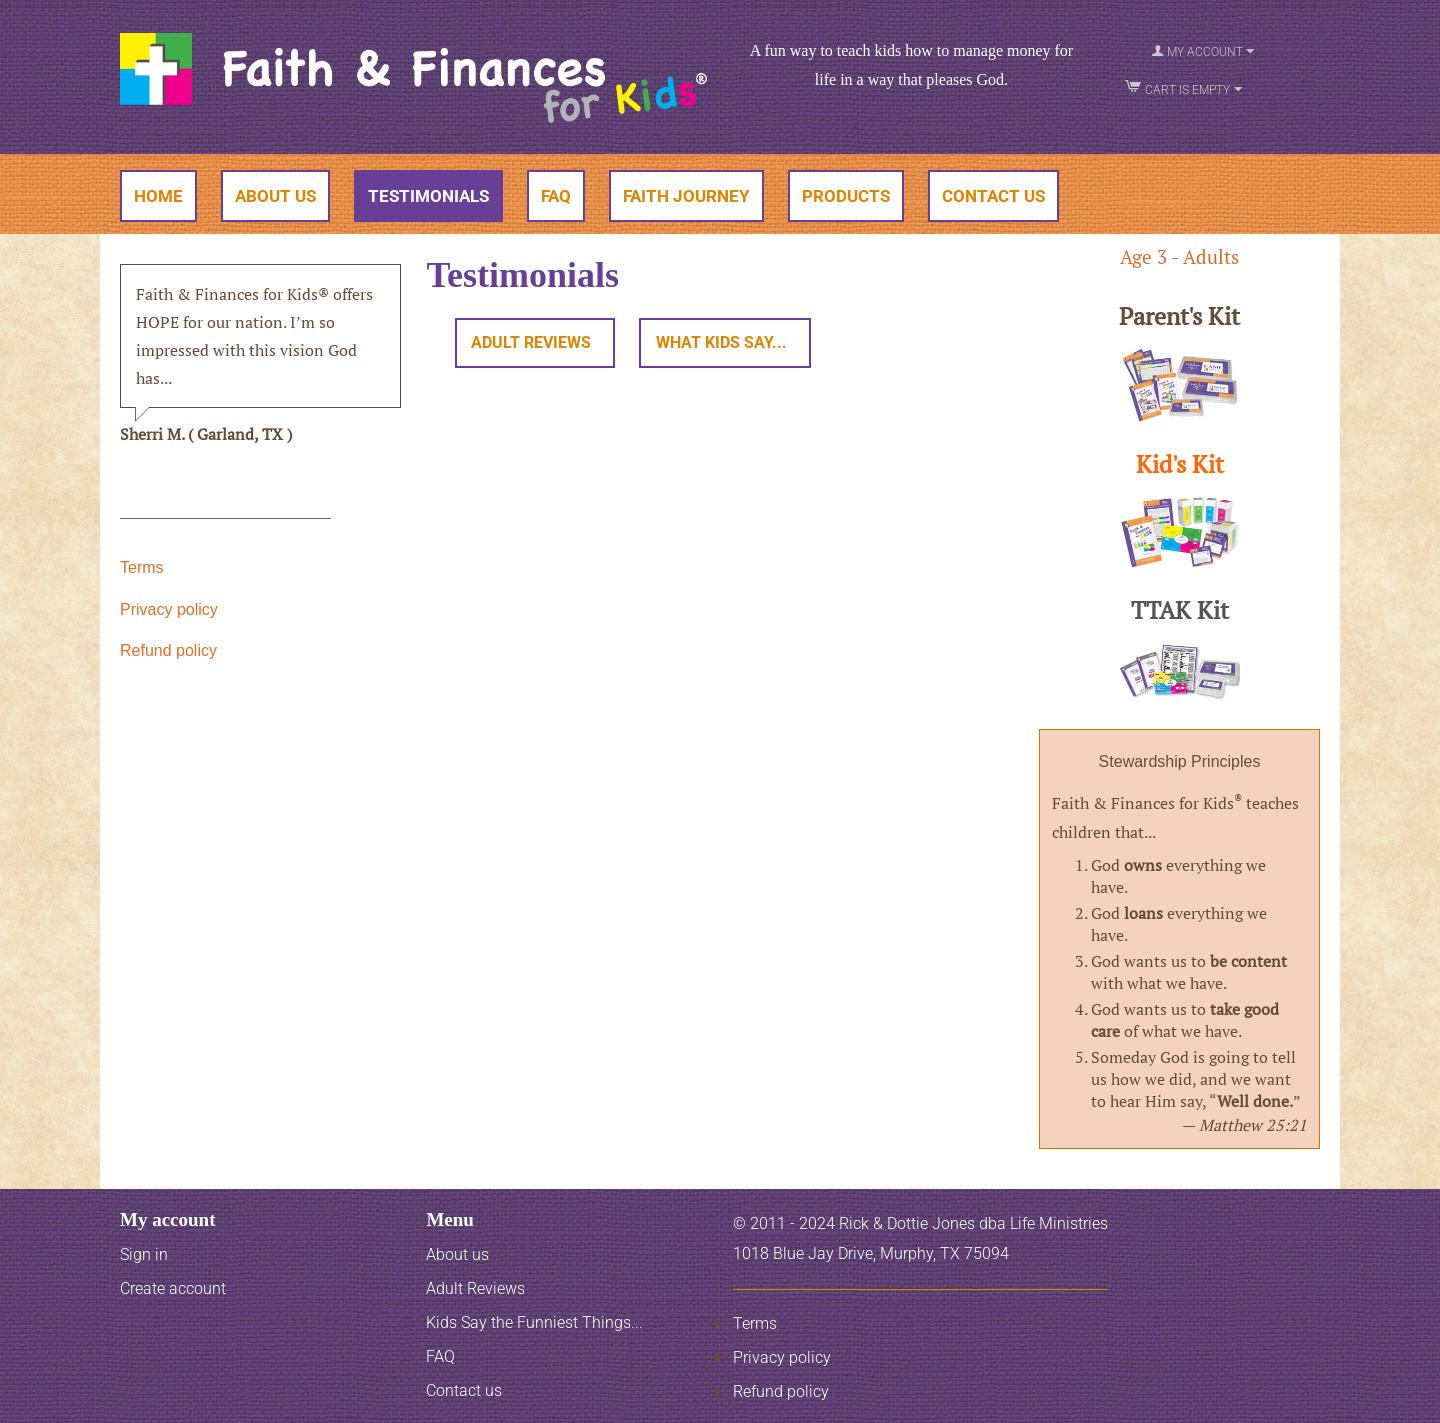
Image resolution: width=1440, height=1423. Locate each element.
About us (457, 1254)
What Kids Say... (711, 344)
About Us (275, 196)
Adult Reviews (527, 344)
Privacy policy (169, 609)
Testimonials (428, 196)
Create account (173, 1288)
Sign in (144, 1254)
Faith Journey (686, 196)
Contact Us (993, 196)
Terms (142, 567)
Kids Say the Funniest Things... (534, 1322)
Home (158, 196)
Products (846, 196)
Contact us (464, 1390)
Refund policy (168, 650)
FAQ (556, 196)
